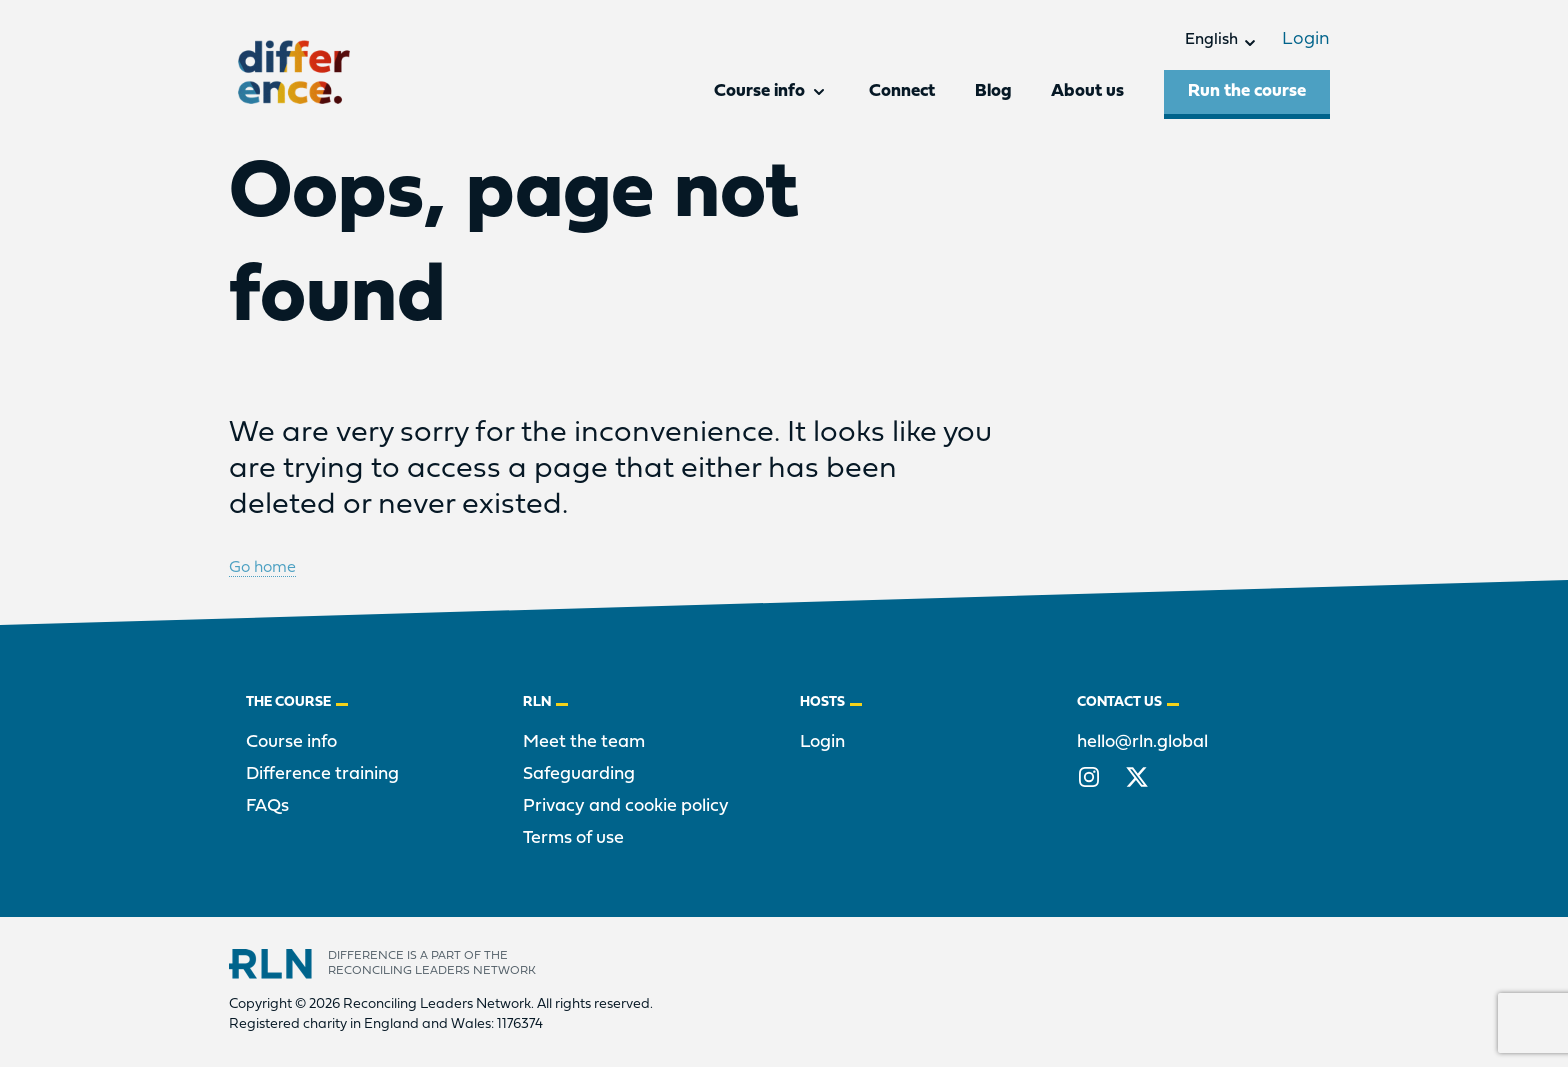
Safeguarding (579, 774)
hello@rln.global (1142, 742)
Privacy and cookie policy (626, 806)
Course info (291, 742)
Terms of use (573, 838)
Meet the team (584, 742)
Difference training (322, 774)
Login (1306, 39)
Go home (262, 568)
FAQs (267, 806)
